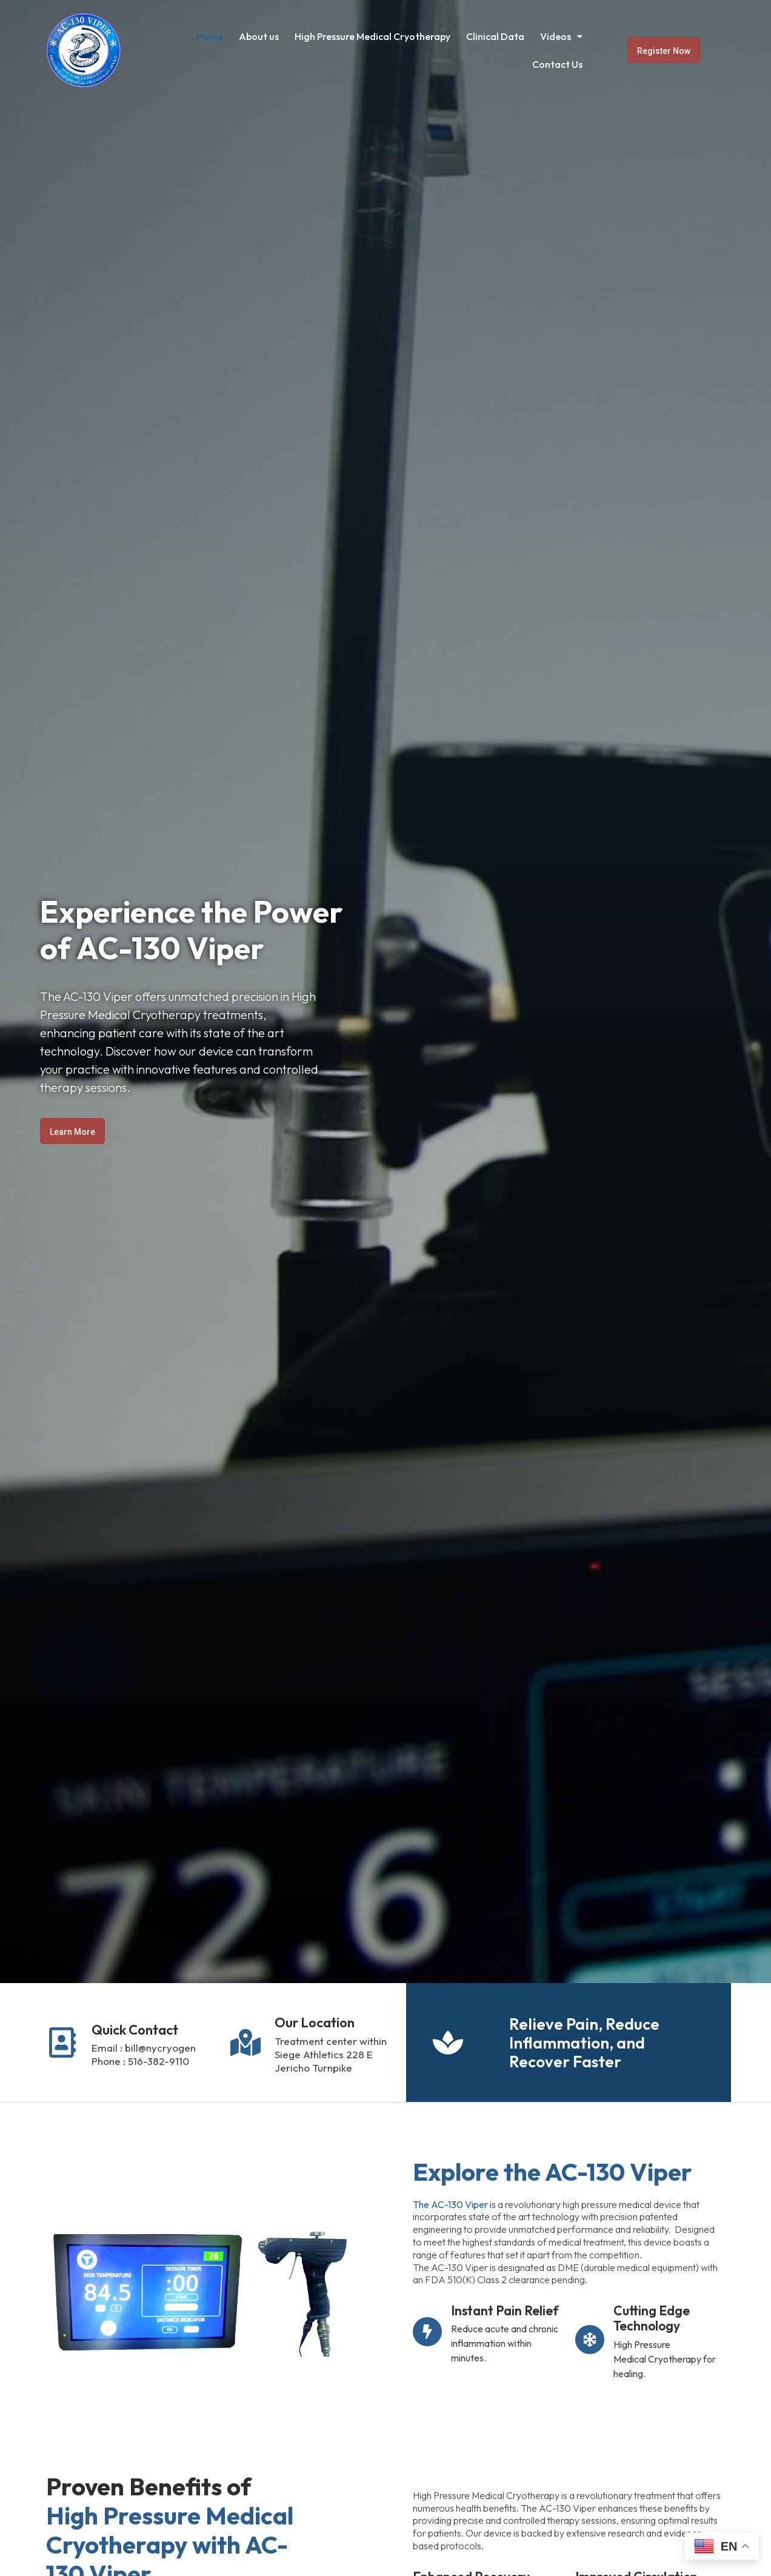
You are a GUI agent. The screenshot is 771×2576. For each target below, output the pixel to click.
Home (209, 36)
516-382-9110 (158, 2061)
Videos (561, 36)
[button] (561, 36)
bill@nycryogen (160, 2047)
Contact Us (557, 64)
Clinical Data (495, 36)
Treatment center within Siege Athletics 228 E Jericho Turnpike (331, 2054)
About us (259, 36)
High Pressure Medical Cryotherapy (372, 36)
